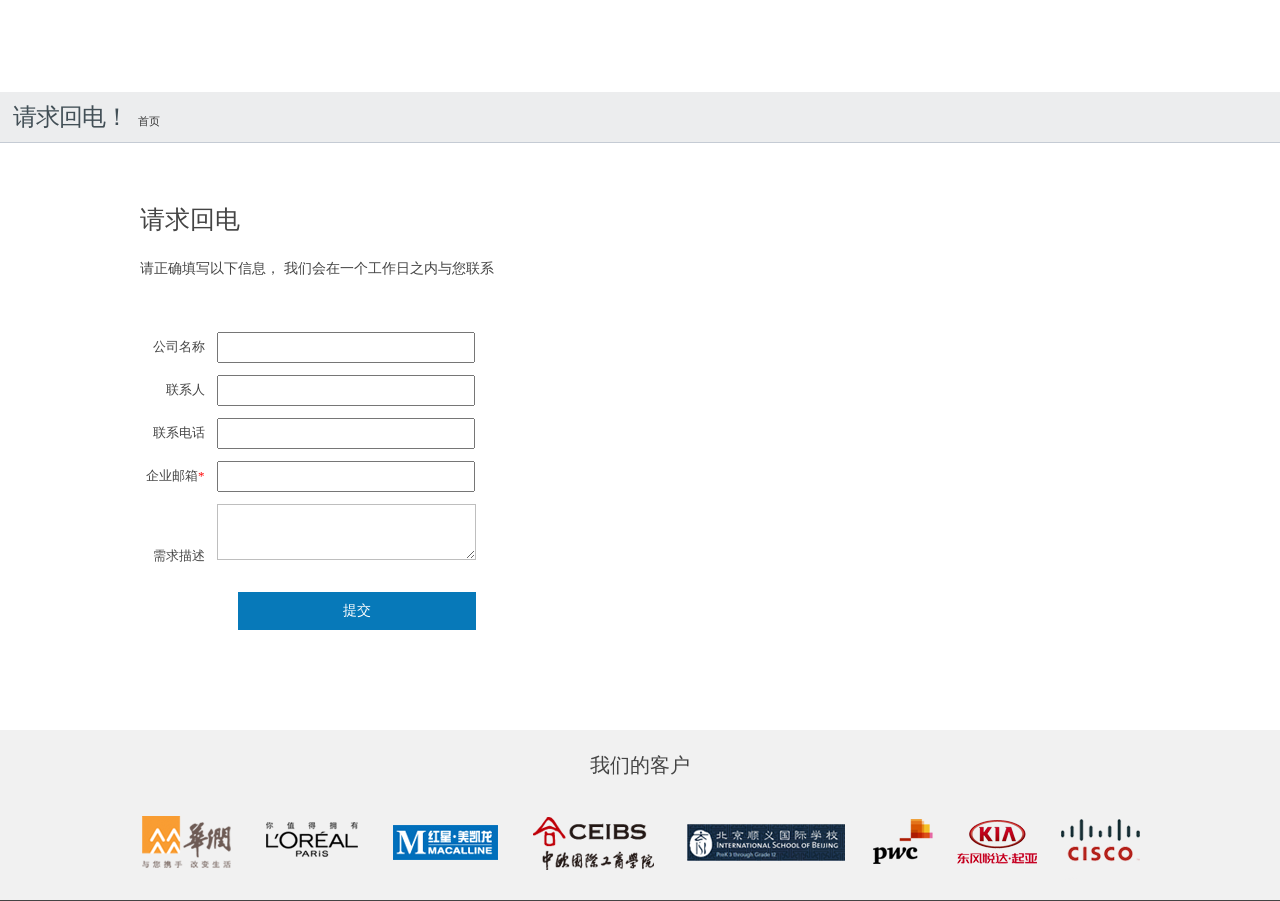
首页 (149, 121)
